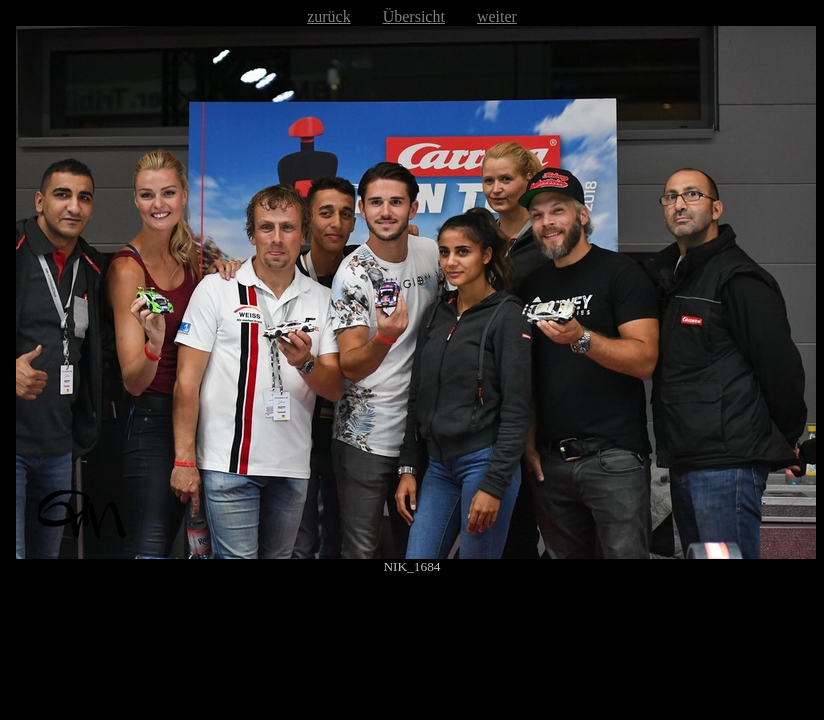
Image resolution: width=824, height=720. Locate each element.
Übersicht (414, 16)
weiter (497, 16)
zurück (329, 16)
